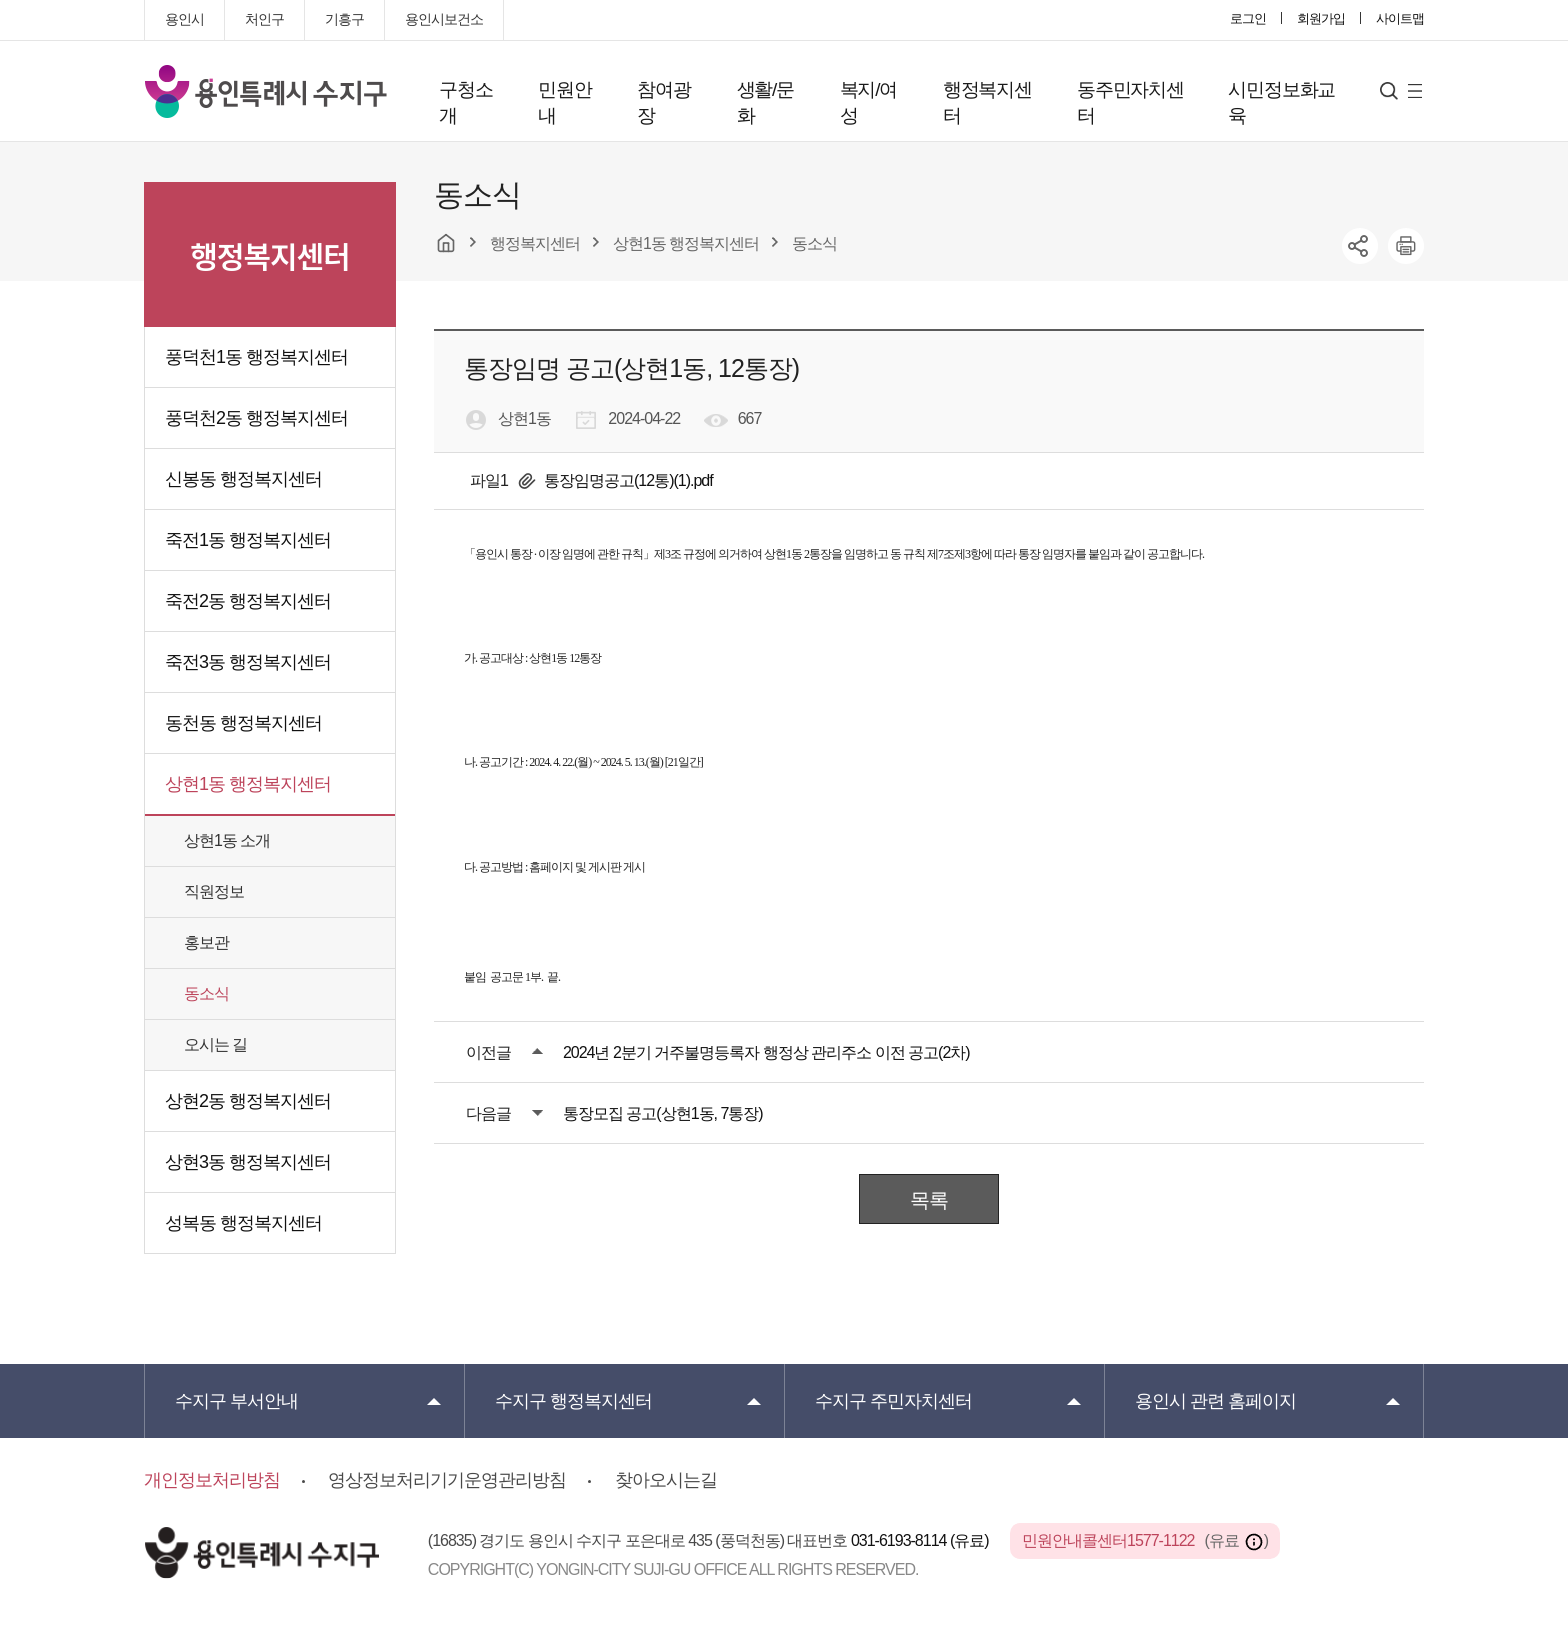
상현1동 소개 (227, 840)
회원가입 (1321, 18)
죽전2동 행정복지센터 (248, 601)
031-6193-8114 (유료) (921, 1540)
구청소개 (465, 102)
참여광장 (663, 102)
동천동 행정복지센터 (243, 723)
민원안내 (564, 102)
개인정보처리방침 (212, 1480)
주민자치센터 (893, 1401)
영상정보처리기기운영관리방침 (447, 1480)
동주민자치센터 (1130, 102)
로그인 (1248, 18)
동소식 (206, 993)
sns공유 (1360, 246)
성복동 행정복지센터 (243, 1223)
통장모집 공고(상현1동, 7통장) (663, 1113)
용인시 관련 (1215, 1401)
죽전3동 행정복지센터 (248, 662)
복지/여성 (868, 102)
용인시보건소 (444, 19)
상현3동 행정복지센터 (248, 1162)
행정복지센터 (987, 102)
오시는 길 (215, 1044)
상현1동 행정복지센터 (248, 784)
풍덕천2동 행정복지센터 (256, 418)
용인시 (184, 19)
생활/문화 (765, 102)
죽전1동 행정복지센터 (248, 540)
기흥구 (344, 19)
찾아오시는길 (666, 1480)
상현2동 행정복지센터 (248, 1101)
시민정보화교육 (1281, 102)
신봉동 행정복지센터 (243, 479)
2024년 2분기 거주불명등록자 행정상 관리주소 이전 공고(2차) (766, 1052)
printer (1406, 246)
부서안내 (236, 1401)
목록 (929, 1200)
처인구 (264, 19)
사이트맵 (1400, 18)
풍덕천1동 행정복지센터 (256, 357)
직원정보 (214, 891)
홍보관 (206, 942)
